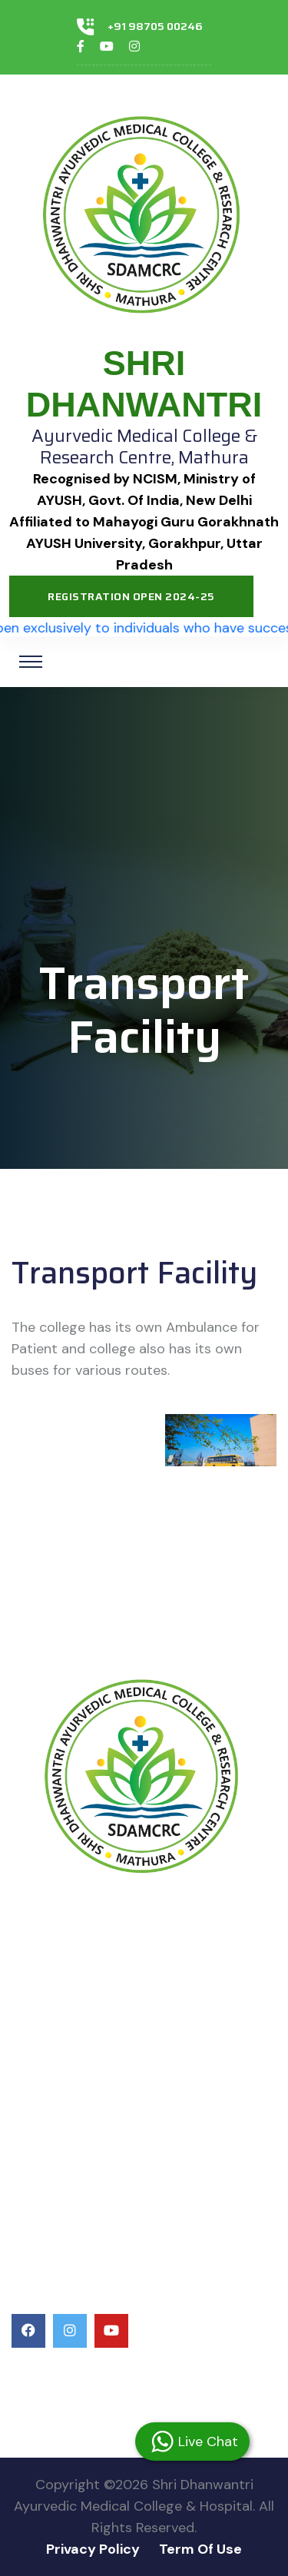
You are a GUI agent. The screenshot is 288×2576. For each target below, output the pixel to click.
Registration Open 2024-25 (131, 596)
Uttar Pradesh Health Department (127, 2085)
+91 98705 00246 (155, 26)
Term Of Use (200, 2549)
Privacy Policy (93, 2549)
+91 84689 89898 (78, 2394)
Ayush (33, 2008)
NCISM (34, 1980)
